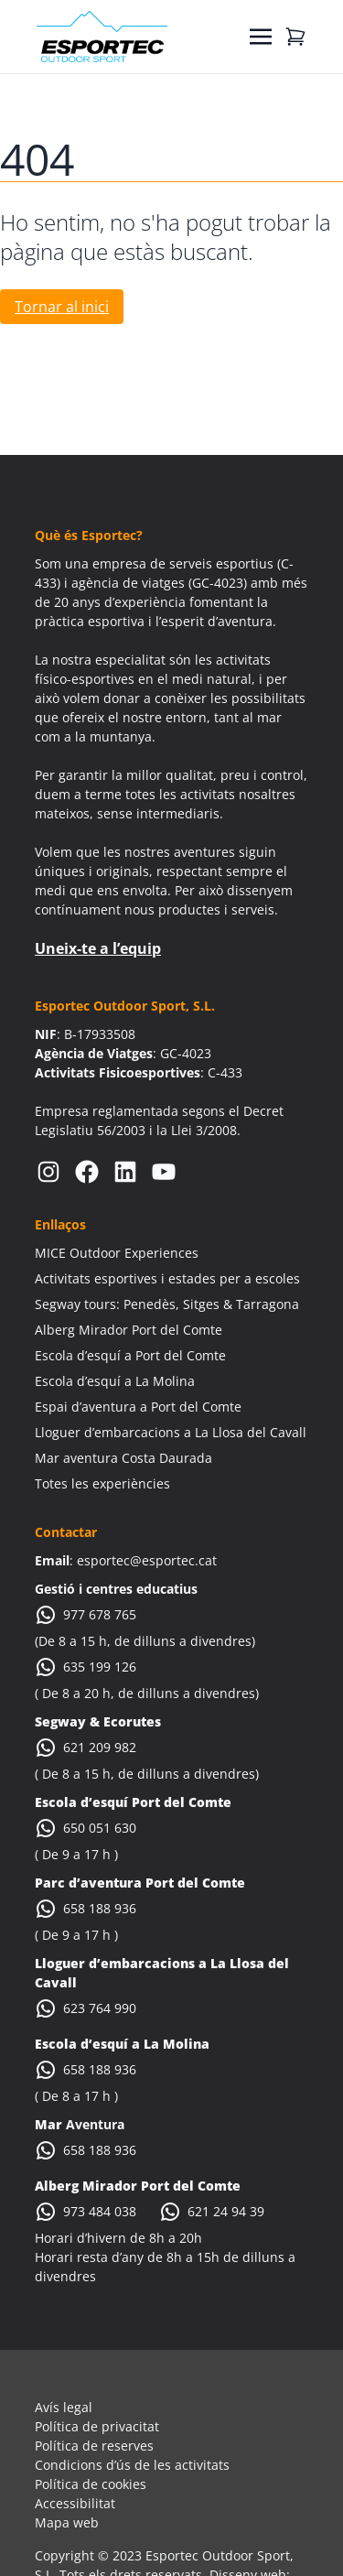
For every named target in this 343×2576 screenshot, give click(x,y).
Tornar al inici (62, 307)
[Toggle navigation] (261, 37)
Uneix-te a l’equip (98, 948)
